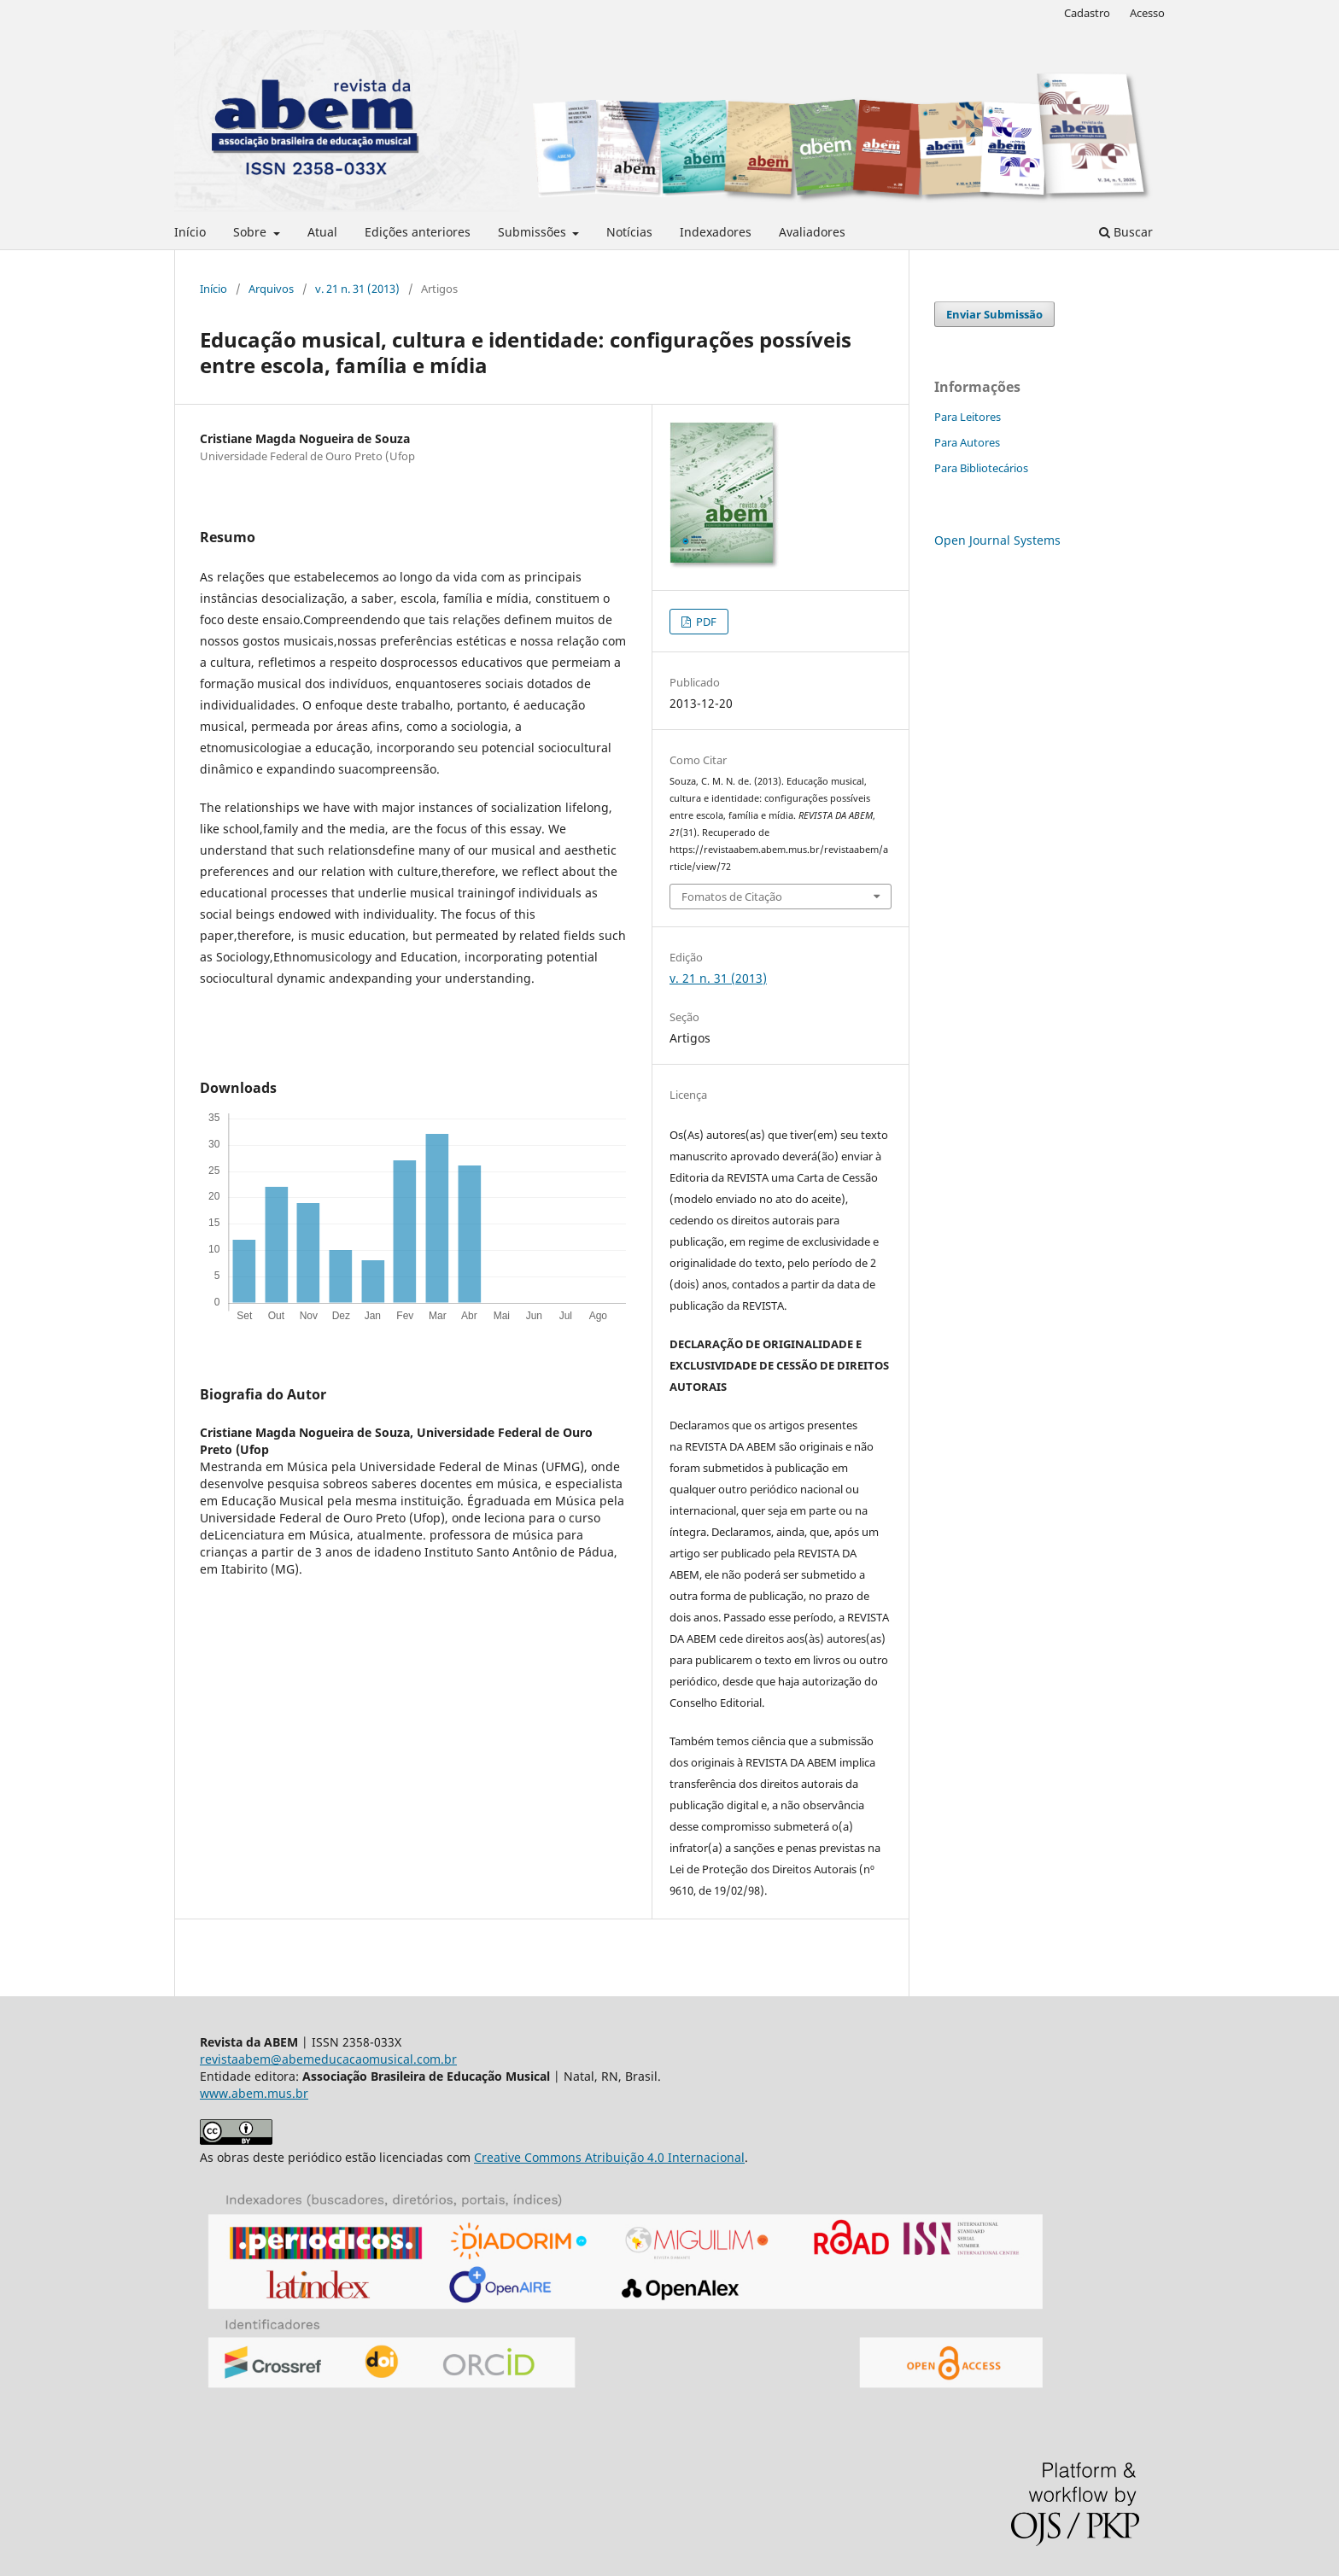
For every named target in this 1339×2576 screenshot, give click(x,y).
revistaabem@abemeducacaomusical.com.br (328, 2059)
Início (190, 232)
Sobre (251, 232)
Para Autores (967, 442)
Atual (322, 232)
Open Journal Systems (997, 540)
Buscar (1126, 232)
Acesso (1147, 12)
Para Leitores (967, 416)
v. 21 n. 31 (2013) (357, 288)
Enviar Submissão (994, 314)
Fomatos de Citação (731, 896)
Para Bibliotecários (981, 468)
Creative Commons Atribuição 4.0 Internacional (609, 2157)
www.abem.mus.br (254, 2093)
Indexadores (715, 232)
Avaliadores (812, 232)
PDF (704, 621)
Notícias (629, 232)
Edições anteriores (418, 232)
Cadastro (1087, 12)
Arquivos (271, 288)
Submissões (534, 232)
